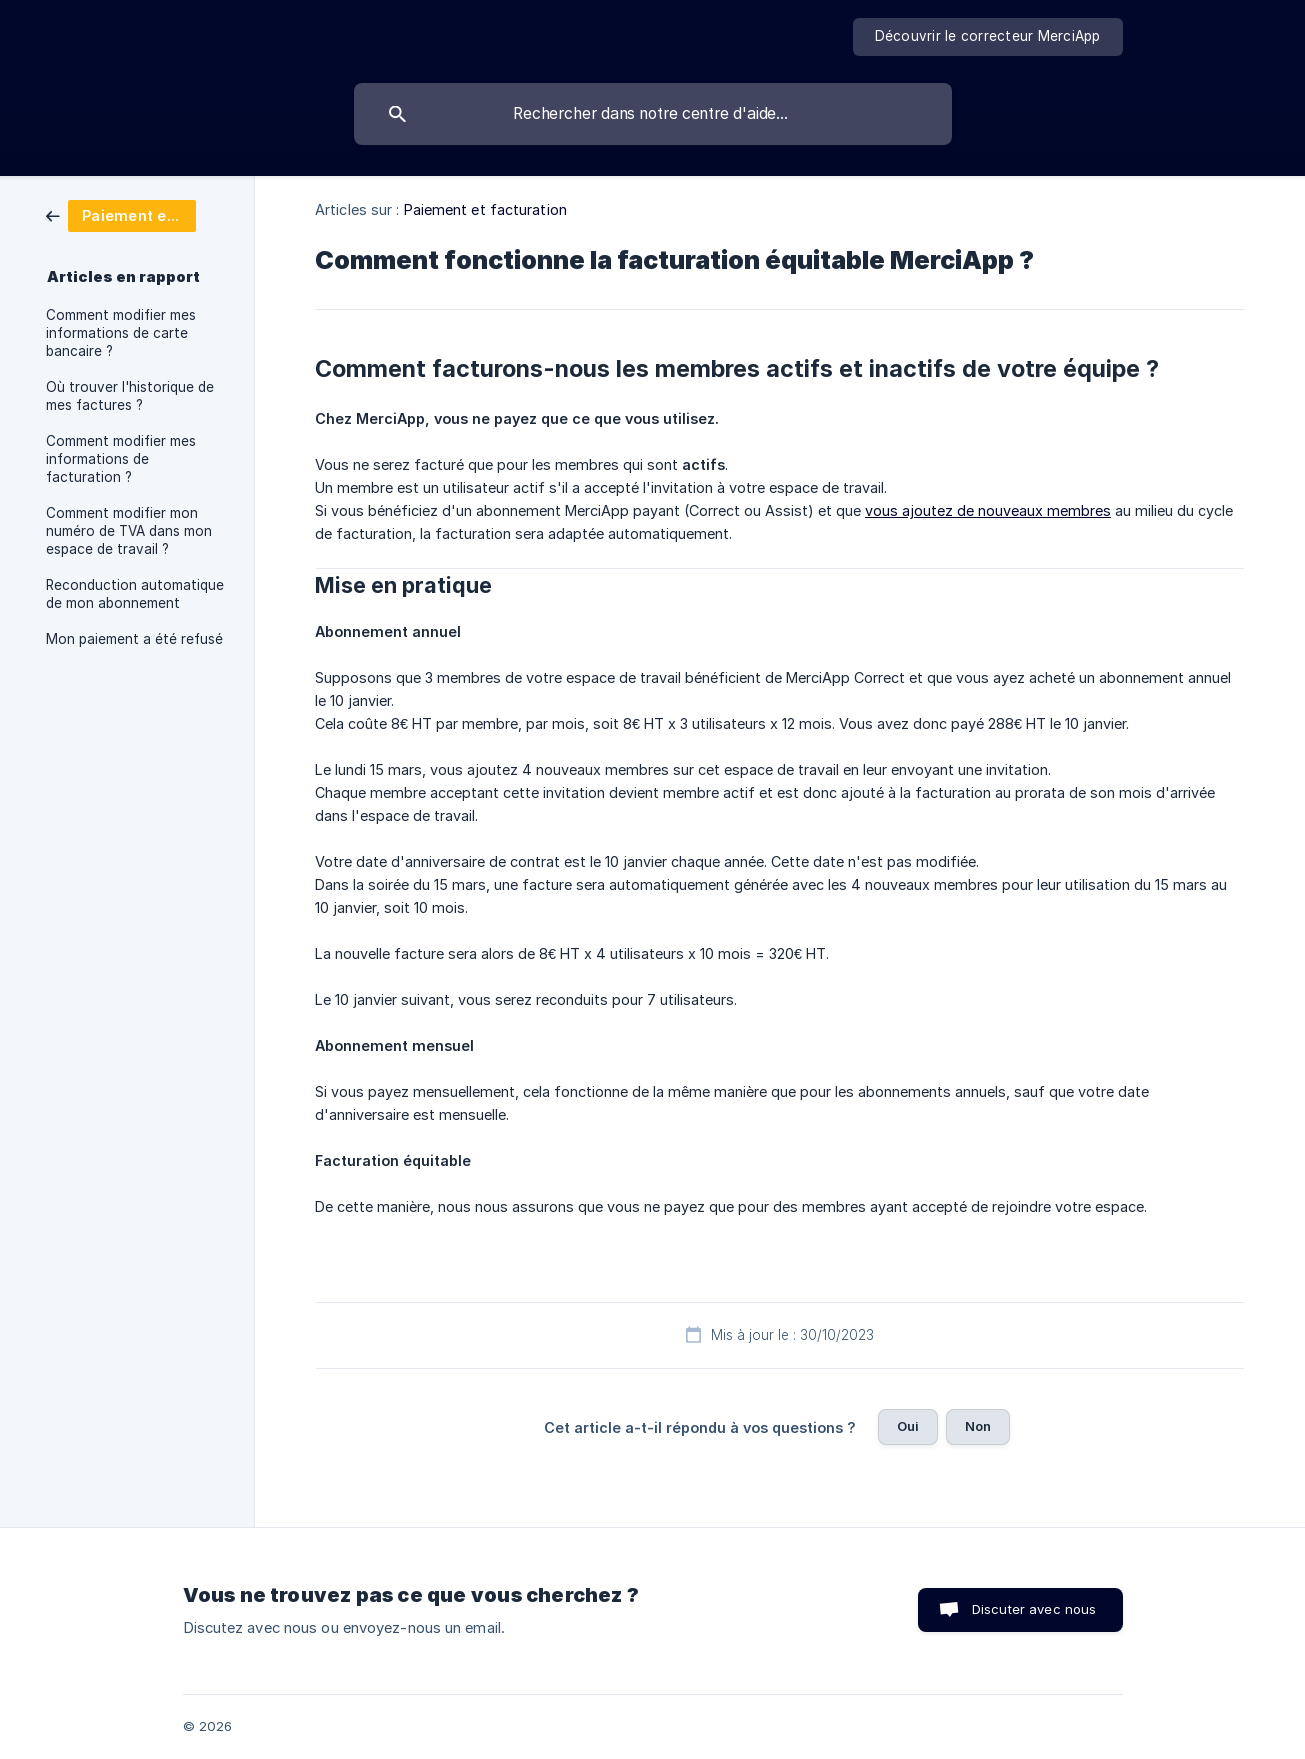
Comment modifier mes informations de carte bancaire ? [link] (121, 333)
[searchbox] (653, 114)
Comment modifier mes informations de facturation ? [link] (121, 459)
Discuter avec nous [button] (1034, 1609)
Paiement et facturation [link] (485, 209)
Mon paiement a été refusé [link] (134, 639)
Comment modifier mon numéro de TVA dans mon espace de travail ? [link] (129, 531)
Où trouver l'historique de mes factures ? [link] (130, 396)
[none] (988, 37)
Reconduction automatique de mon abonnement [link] (135, 594)
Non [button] (978, 1426)
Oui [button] (908, 1426)
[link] (121, 214)
